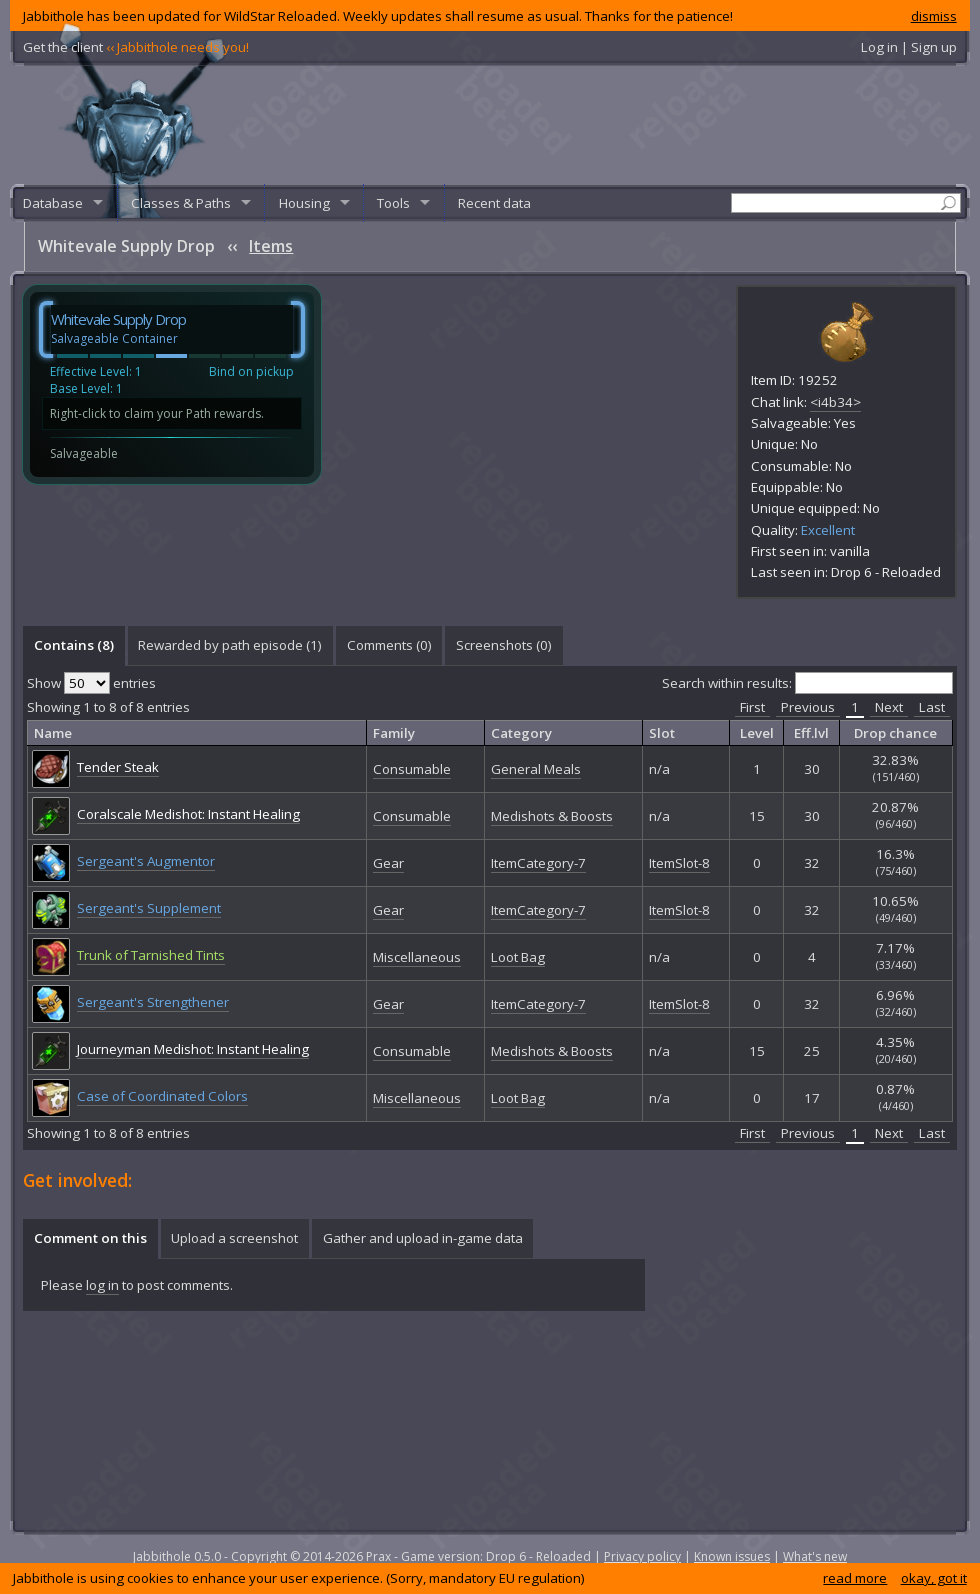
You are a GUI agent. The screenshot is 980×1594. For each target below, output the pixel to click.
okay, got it (934, 1578)
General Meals (536, 769)
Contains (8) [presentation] (74, 645)
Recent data (494, 203)
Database (53, 203)
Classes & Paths (181, 203)
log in (102, 1285)
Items (271, 246)
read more (855, 1578)
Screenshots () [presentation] (504, 645)
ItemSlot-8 (679, 863)
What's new (815, 1556)
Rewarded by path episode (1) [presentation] (230, 645)
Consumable (412, 769)
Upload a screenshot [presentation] (234, 1238)
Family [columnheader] (394, 733)
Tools (393, 203)
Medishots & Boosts (552, 816)
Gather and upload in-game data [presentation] (423, 1238)
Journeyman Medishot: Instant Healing (193, 1049)
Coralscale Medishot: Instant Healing (188, 814)
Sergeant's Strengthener (153, 1002)
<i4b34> (835, 402)
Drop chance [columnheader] (895, 733)
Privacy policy (642, 1556)
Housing (304, 203)
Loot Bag (518, 957)
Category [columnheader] (521, 733)
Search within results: (807, 683)
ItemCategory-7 (538, 863)
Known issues (732, 1556)
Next (889, 707)
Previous (808, 707)
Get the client (136, 47)
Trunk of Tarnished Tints (151, 955)
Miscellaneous (417, 957)
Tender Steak (118, 767)
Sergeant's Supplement (149, 908)
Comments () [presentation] (389, 645)
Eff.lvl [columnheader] (811, 733)
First (752, 707)
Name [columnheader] (53, 733)
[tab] (73, 646)
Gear (388, 863)
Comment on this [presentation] (90, 1238)
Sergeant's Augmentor (146, 861)
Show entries (91, 683)
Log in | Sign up (909, 47)
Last (932, 707)
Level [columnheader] (757, 733)
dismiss (934, 16)
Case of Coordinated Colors (162, 1096)
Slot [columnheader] (662, 733)
